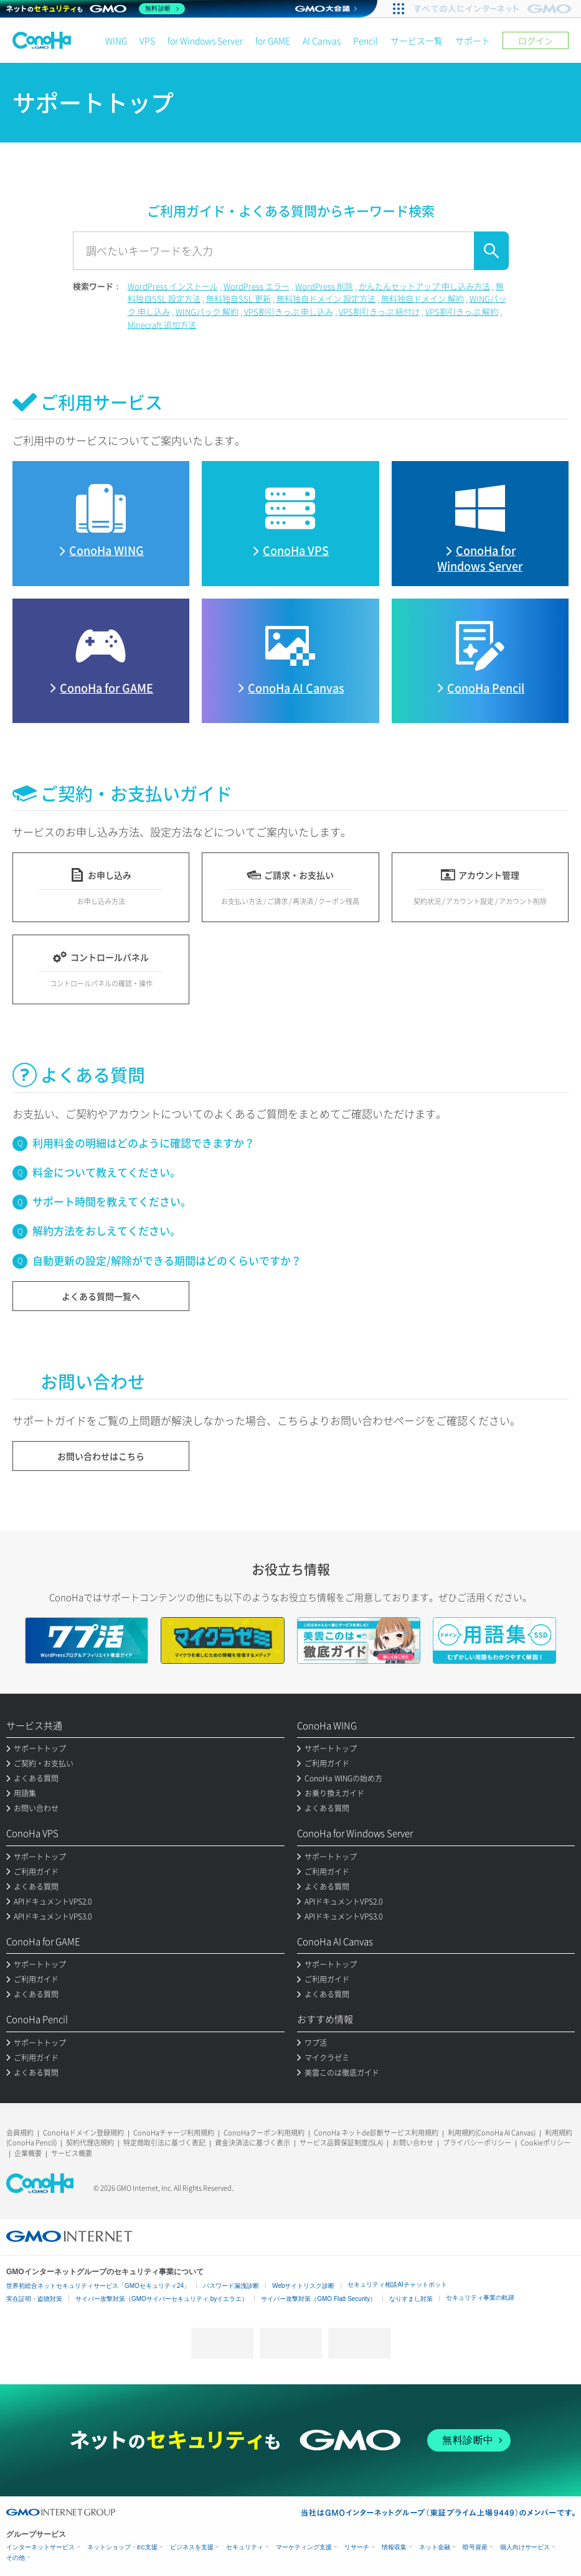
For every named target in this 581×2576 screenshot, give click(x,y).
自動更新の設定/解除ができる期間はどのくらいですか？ (166, 1260)
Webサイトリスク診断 (303, 2285)
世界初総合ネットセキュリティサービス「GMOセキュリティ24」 (98, 2285)
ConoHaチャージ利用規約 (173, 2132)
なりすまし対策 (411, 2298)
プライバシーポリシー (477, 2142)
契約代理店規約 (90, 2142)
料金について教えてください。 (106, 1172)
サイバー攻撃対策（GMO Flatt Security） (318, 2298)
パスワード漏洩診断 (231, 2285)
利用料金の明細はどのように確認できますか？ (143, 1142)
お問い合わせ (412, 2142)
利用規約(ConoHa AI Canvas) (492, 2132)
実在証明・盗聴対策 (34, 2298)
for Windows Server (205, 40)
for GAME (272, 40)
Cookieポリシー (545, 2142)
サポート (472, 40)
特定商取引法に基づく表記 (164, 2142)
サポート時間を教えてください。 (111, 1201)
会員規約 (20, 2132)
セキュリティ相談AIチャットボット (396, 2284)
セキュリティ (244, 2547)
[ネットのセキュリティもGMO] (95, 8)
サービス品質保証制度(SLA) (341, 2142)
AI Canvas (322, 40)
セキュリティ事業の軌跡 (480, 2297)
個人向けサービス (525, 2547)
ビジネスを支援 (192, 2547)
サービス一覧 (416, 40)
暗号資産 (475, 2547)
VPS (147, 40)
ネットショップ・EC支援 (122, 2547)
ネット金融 (434, 2547)
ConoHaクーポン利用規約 (264, 2132)
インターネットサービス (40, 2547)
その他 (15, 2557)
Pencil (365, 40)
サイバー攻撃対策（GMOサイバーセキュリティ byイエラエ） (161, 2298)
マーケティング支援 (304, 2547)
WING (116, 40)
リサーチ (356, 2547)
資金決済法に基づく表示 (252, 2142)
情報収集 (394, 2547)
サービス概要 (71, 2153)
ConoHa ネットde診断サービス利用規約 (376, 2132)
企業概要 (28, 2153)
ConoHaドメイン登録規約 (83, 2132)
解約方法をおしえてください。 (106, 1230)
